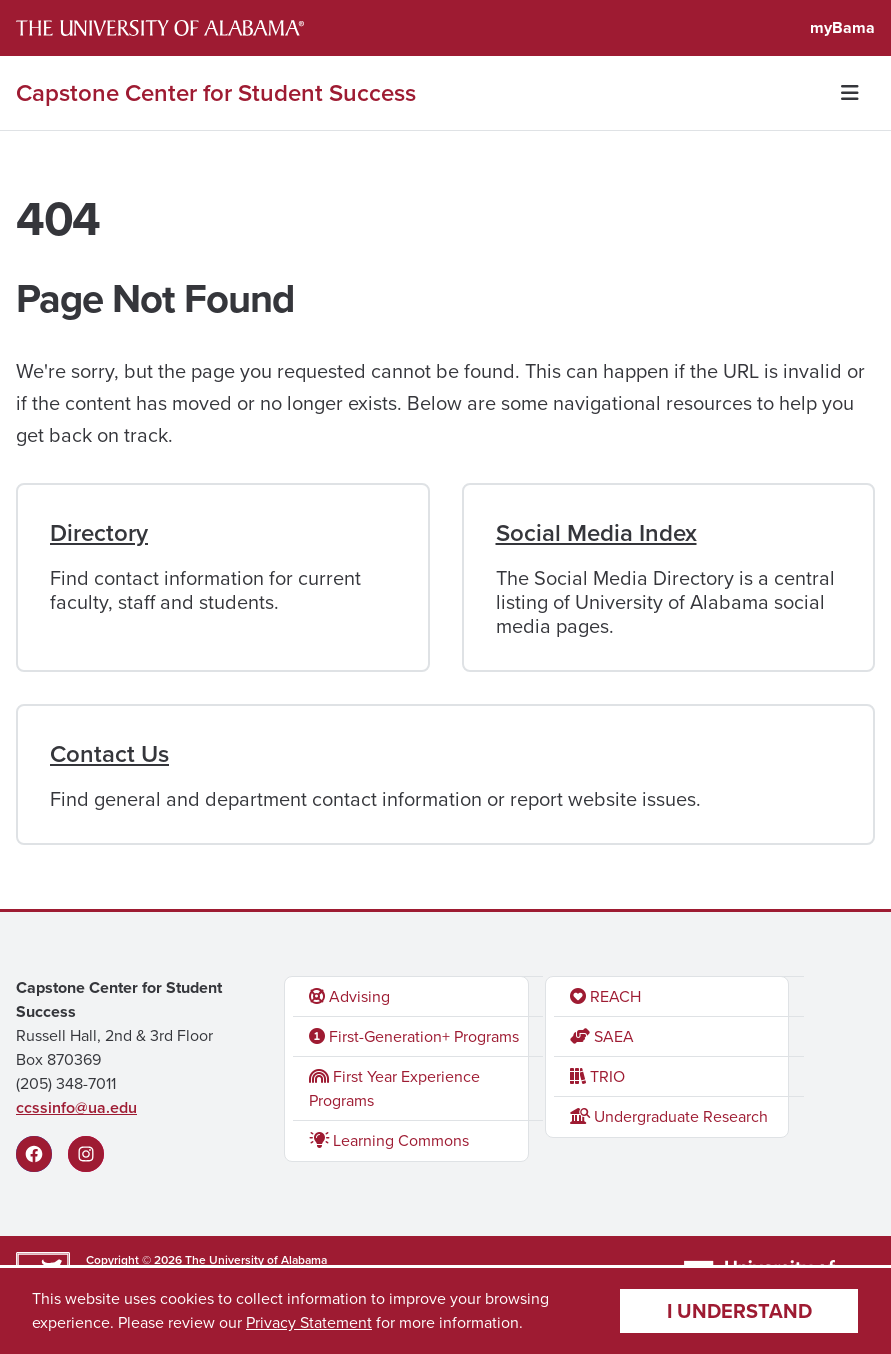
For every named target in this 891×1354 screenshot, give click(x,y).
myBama (842, 27)
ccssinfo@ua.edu (76, 1107)
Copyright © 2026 (134, 1260)
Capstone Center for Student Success (216, 93)
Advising (349, 996)
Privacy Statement (309, 1322)
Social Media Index (596, 533)
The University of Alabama (256, 1260)
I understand (739, 1311)
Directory (99, 533)
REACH (605, 996)
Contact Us (109, 754)
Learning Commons (389, 1140)
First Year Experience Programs (394, 1088)
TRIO (597, 1076)
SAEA (602, 1036)
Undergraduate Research (669, 1116)
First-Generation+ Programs (414, 1036)
